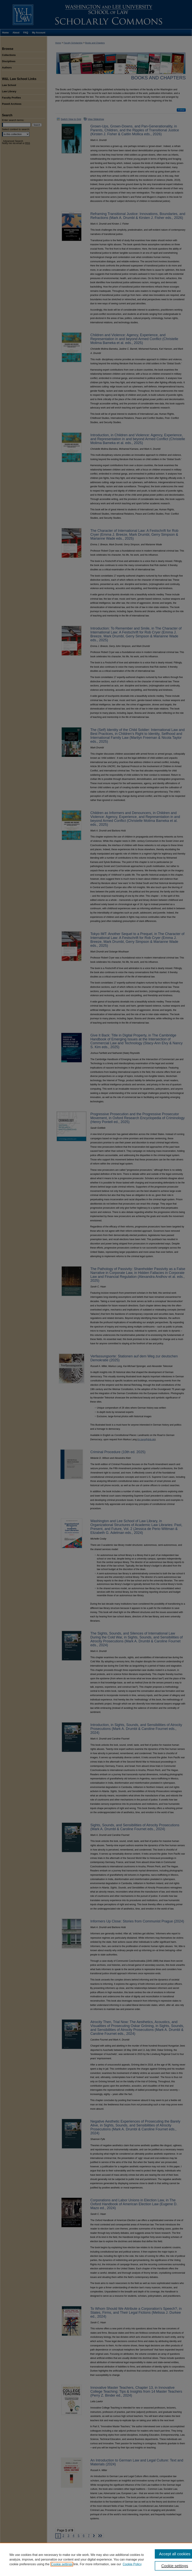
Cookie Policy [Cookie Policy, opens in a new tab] (132, 2564)
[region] (96, 2559)
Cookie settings (61, 2564)
